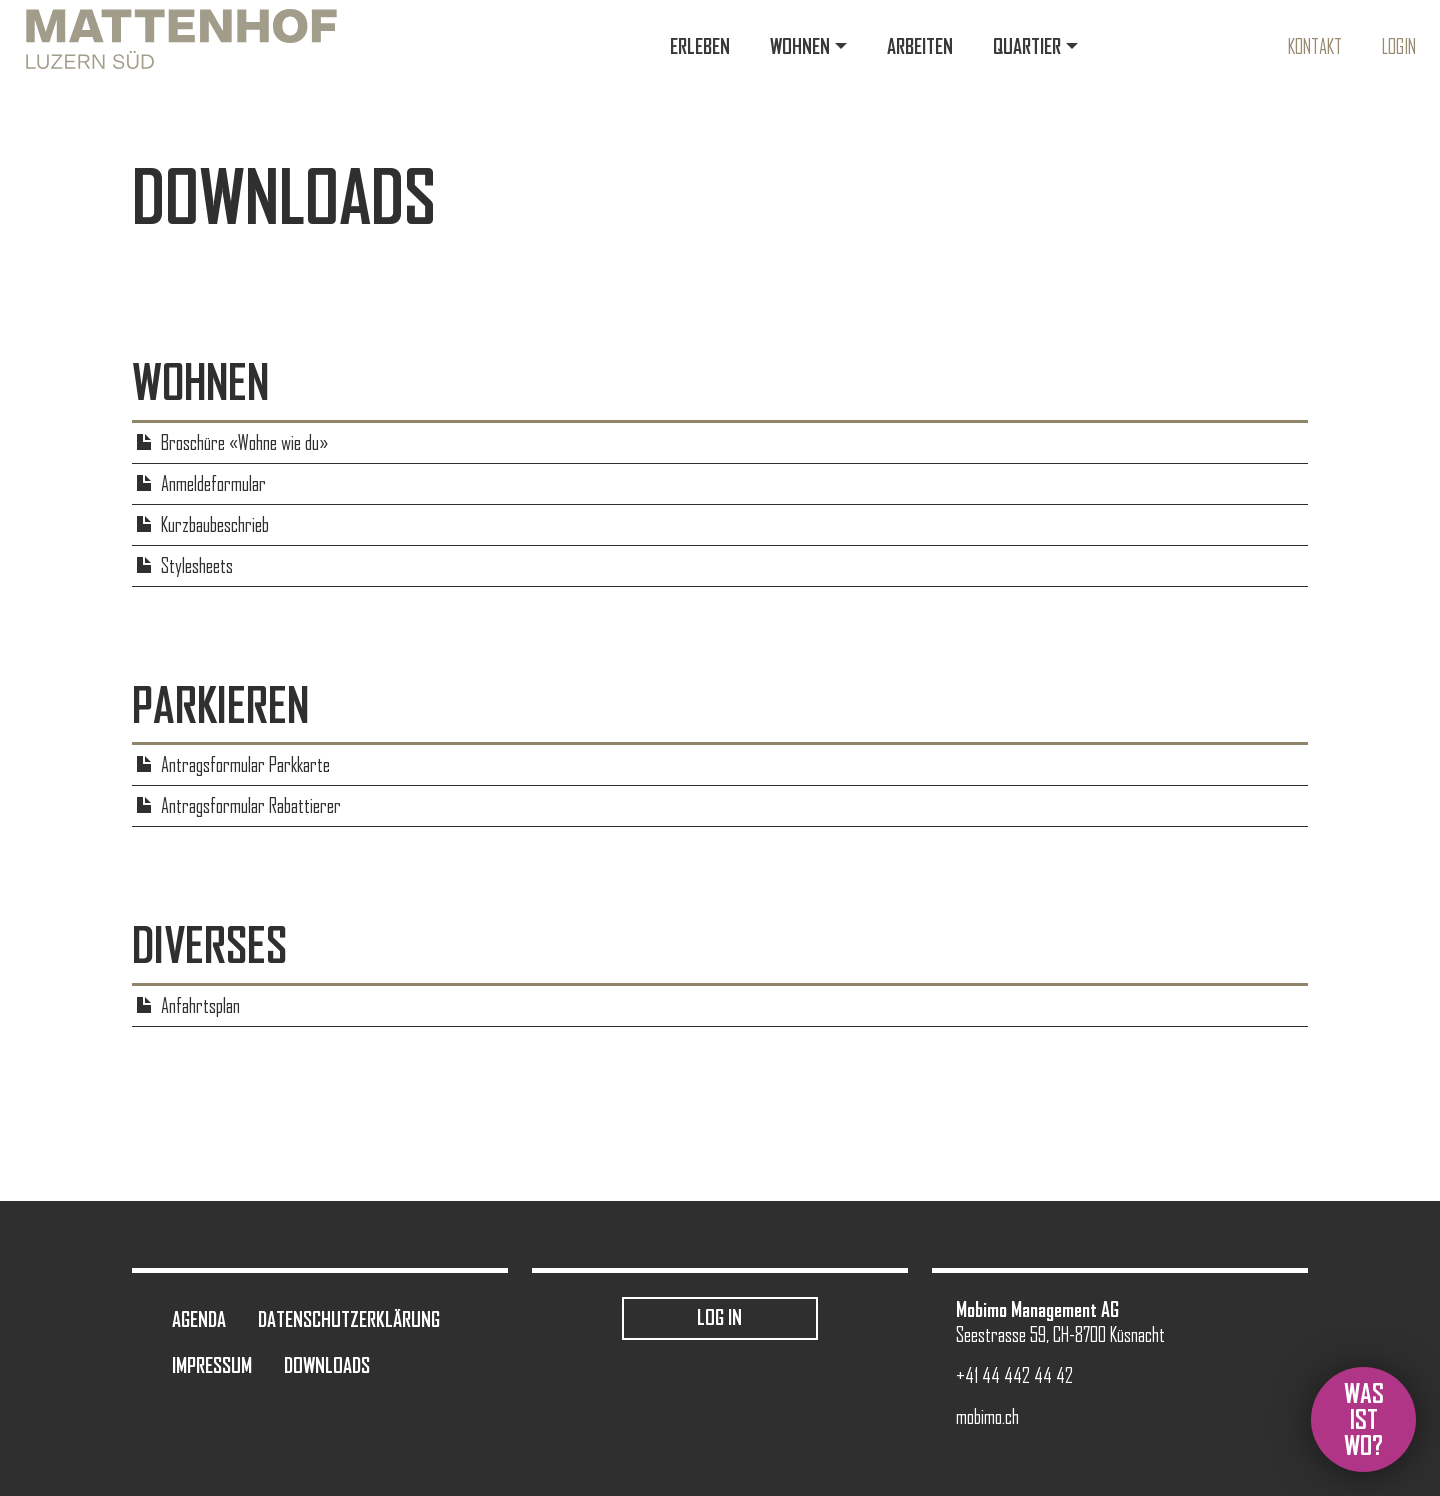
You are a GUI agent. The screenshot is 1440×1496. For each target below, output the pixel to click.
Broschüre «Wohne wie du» (244, 443)
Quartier (1027, 46)
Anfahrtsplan (200, 1006)
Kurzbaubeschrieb (215, 525)
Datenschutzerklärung (349, 1319)
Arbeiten (920, 46)
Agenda (199, 1319)
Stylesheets (197, 566)
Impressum (212, 1365)
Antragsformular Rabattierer (251, 806)
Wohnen (800, 46)
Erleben (700, 46)
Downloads (327, 1365)
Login (1399, 47)
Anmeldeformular (213, 484)
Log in (719, 1317)
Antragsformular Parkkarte (245, 765)
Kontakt (1315, 47)
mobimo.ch (987, 1417)
